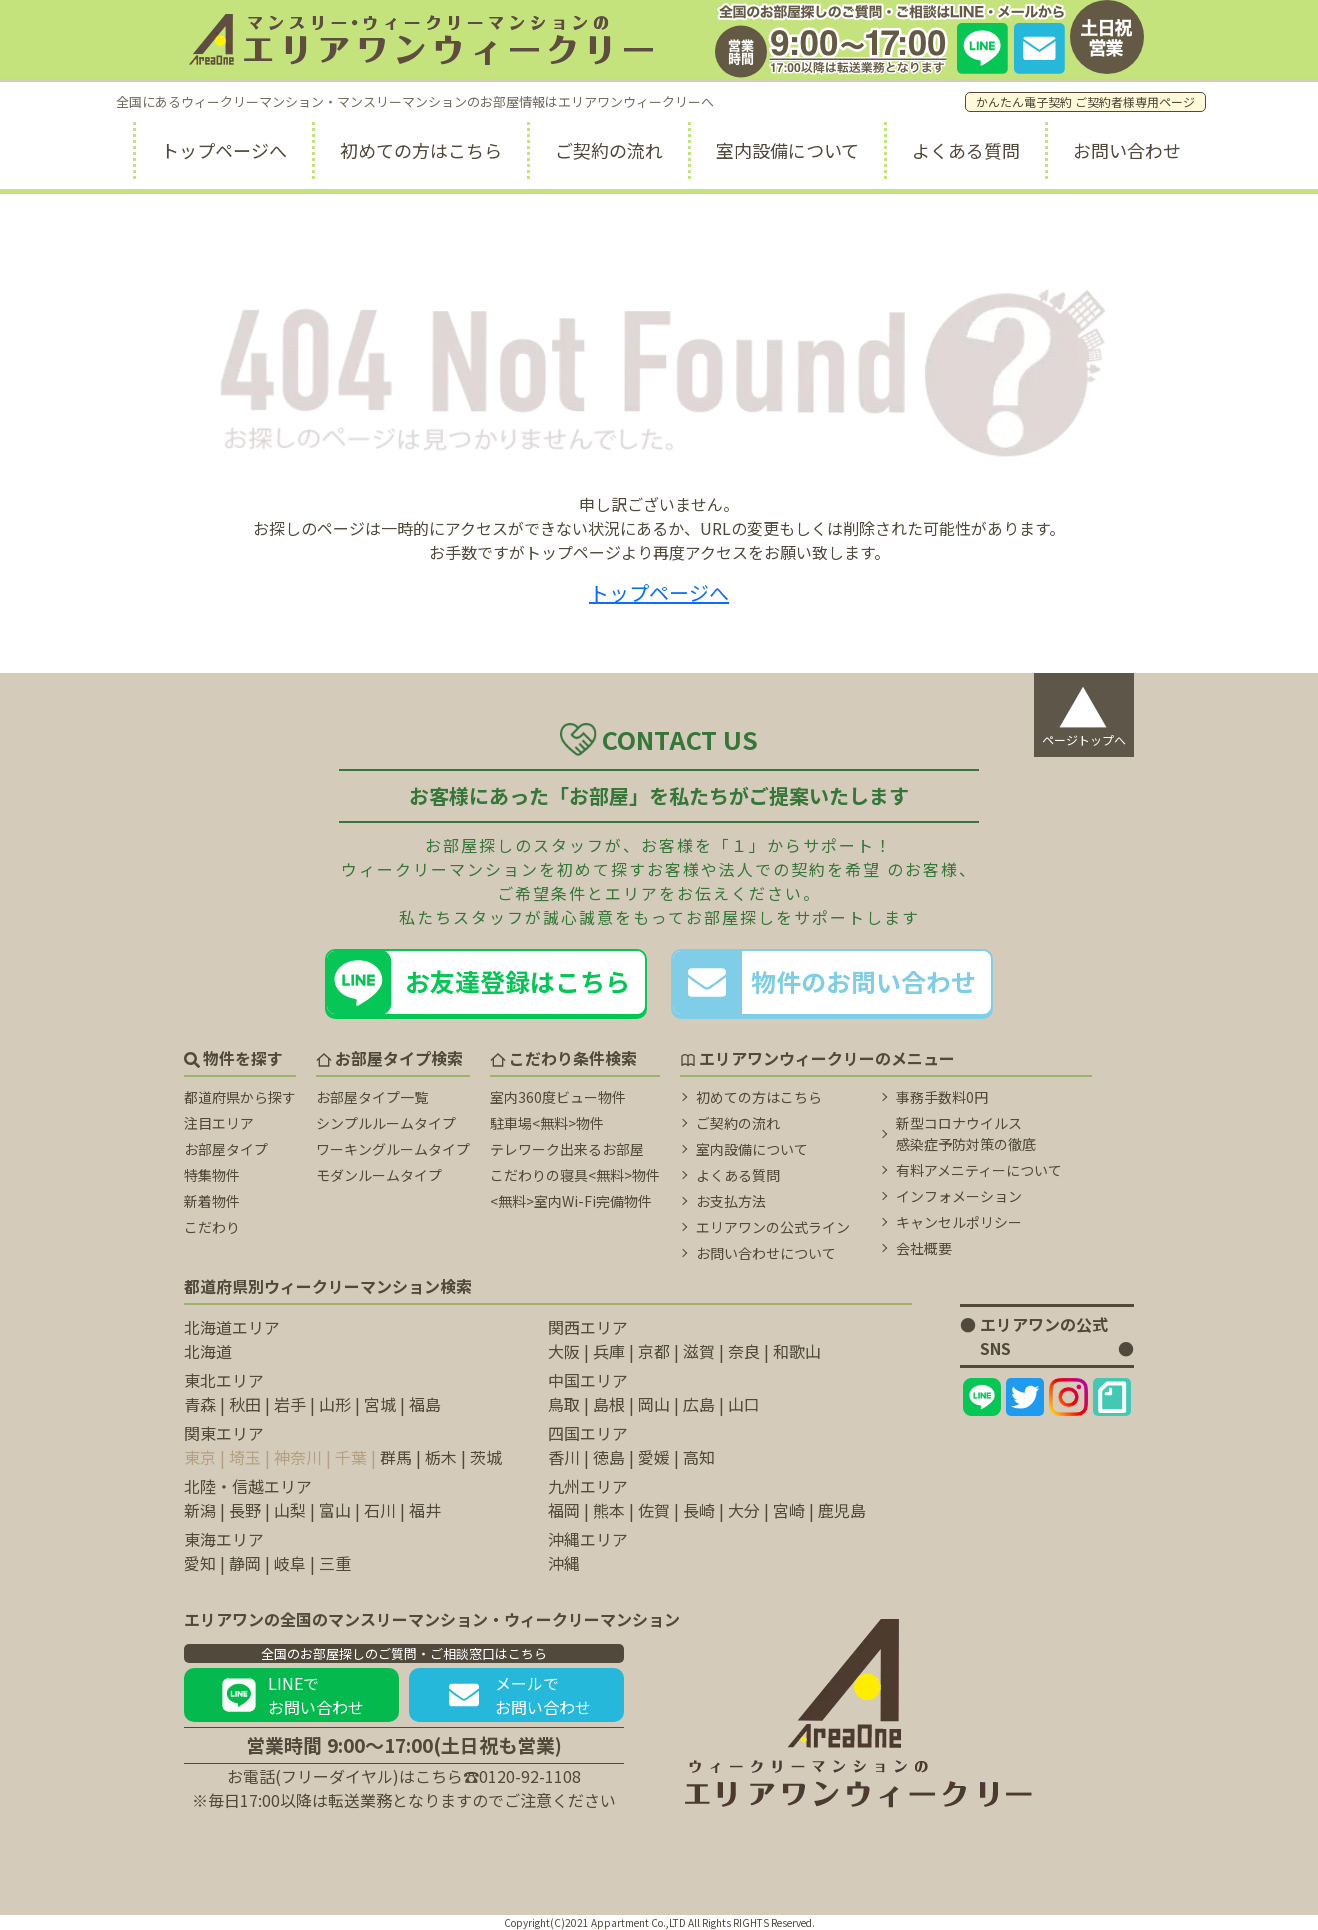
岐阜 (290, 1563)
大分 (744, 1510)
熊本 (609, 1510)
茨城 (486, 1457)
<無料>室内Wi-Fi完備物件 (571, 1201)
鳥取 (564, 1404)
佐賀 (654, 1510)
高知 (699, 1457)
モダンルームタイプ (379, 1175)
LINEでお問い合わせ (292, 1695)
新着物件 (212, 1201)
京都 (654, 1351)
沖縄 (564, 1563)
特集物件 (212, 1175)
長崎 (699, 1510)
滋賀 (699, 1351)
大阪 (564, 1351)
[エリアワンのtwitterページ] (1025, 1397)
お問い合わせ (1127, 150)
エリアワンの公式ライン (773, 1227)
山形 (335, 1404)
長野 (245, 1510)
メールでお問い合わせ (517, 1695)
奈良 (744, 1351)
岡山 (654, 1404)
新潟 (200, 1510)
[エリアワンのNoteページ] (1112, 1397)
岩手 (290, 1404)
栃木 (441, 1457)
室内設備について (787, 150)
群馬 (396, 1457)
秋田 (245, 1404)
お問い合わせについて (766, 1253)
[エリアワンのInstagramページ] (1068, 1397)
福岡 (564, 1510)
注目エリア (219, 1123)
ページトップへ (1084, 710)
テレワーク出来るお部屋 (567, 1149)
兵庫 (609, 1351)
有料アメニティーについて (979, 1170)
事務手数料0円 (942, 1097)
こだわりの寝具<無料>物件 (575, 1175)
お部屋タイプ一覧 (372, 1097)
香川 (564, 1457)
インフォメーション (959, 1196)
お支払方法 (731, 1201)
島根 (609, 1404)
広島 (699, 1404)
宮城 (380, 1404)
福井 (425, 1510)
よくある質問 (966, 150)
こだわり (212, 1227)
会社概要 (924, 1248)
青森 (200, 1404)
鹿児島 (842, 1510)
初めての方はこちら (421, 150)
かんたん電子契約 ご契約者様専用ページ (1085, 101)
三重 (335, 1563)
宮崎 (789, 1510)
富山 (335, 1510)
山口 (744, 1404)
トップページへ (224, 150)
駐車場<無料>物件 (547, 1123)
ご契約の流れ (609, 150)
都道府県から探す (240, 1097)
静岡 (245, 1563)
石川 (380, 1510)
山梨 (290, 1510)
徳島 (609, 1457)
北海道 (208, 1351)
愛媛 (654, 1457)
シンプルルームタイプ (386, 1123)
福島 (425, 1404)
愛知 (200, 1563)
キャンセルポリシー (959, 1222)
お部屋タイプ (226, 1149)
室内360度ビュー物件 (558, 1097)
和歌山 (797, 1351)
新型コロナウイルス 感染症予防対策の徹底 (966, 1133)
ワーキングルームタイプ (393, 1149)
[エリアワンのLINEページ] (982, 1397)
